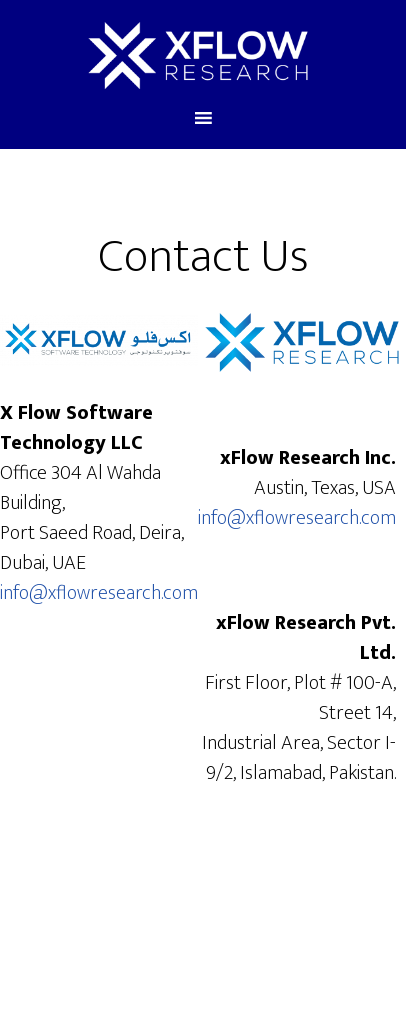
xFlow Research (197, 53)
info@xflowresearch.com (99, 593)
